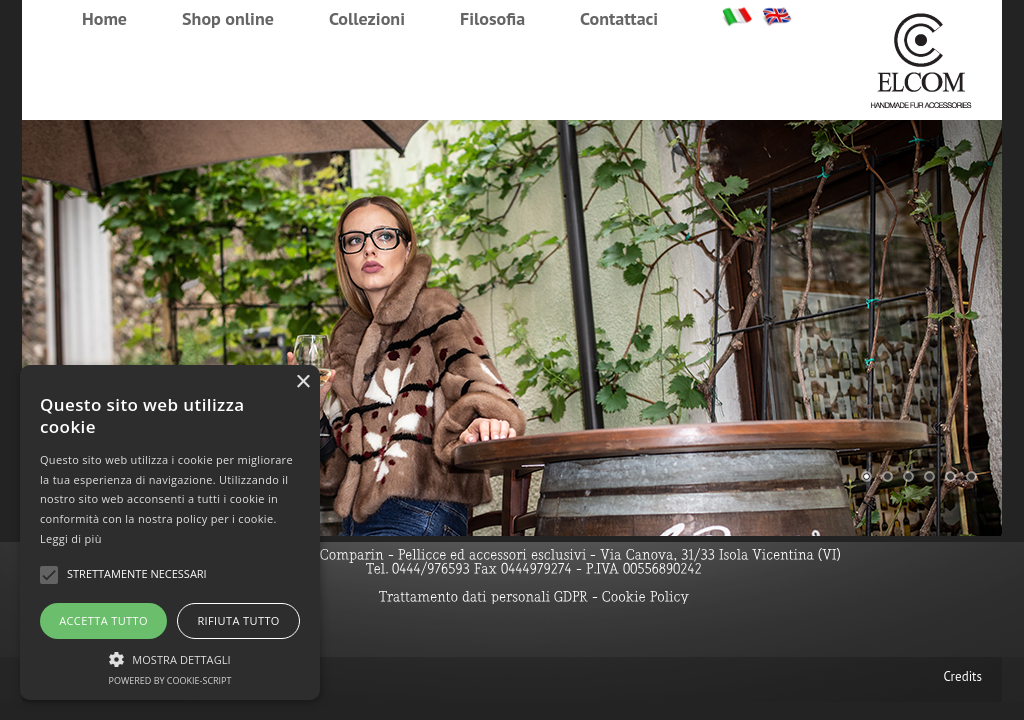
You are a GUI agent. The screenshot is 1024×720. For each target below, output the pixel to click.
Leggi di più (71, 538)
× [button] (302, 382)
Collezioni (367, 18)
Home (104, 18)
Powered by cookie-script (170, 680)
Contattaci (619, 18)
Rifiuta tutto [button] (238, 620)
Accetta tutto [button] (103, 620)
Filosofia (492, 18)
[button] (170, 657)
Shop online (228, 18)
